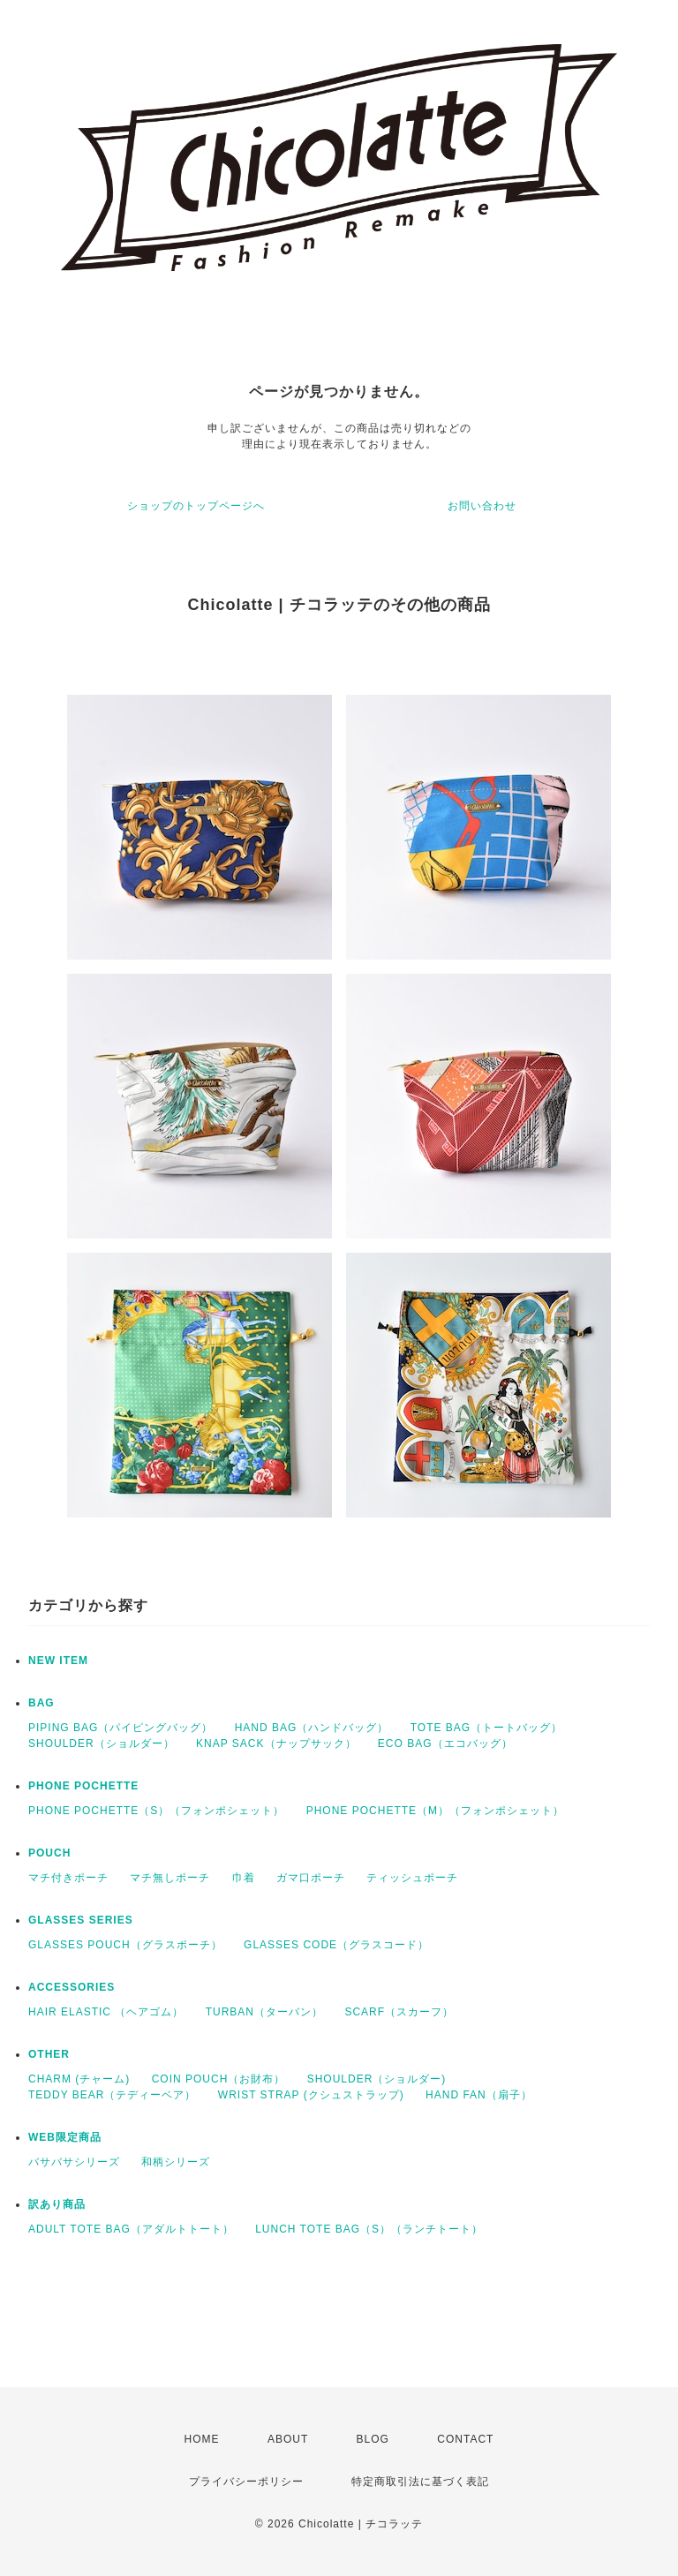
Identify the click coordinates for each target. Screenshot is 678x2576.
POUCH (49, 1853)
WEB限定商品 (65, 2137)
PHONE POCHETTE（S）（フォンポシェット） (156, 1810)
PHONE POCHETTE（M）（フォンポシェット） (435, 1810)
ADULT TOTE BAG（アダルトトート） (131, 2229)
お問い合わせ (482, 506)
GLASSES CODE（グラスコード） (336, 1945)
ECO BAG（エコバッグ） (445, 1743)
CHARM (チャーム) (79, 2079)
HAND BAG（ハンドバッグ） (312, 1727)
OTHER (49, 2054)
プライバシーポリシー (246, 2481)
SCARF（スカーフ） (399, 2012)
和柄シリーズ (175, 2162)
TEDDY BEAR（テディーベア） (112, 2095)
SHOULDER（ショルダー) (377, 2079)
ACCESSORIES (71, 1987)
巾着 (243, 1878)
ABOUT (287, 2439)
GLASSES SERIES (80, 1920)
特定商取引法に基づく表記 (420, 2481)
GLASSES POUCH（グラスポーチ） (125, 1945)
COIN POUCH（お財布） (219, 2079)
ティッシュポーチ (412, 1878)
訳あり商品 (57, 2204)
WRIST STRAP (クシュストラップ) (311, 2095)
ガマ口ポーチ (310, 1878)
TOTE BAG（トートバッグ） (486, 1727)
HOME (202, 2439)
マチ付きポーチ (68, 1878)
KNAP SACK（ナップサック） (276, 1743)
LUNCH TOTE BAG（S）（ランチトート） (369, 2229)
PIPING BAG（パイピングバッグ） (120, 1727)
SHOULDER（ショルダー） (101, 1743)
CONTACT (465, 2439)
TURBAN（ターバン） (264, 2012)
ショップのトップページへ (196, 506)
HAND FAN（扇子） (479, 2095)
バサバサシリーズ (74, 2162)
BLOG (373, 2439)
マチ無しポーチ (170, 1878)
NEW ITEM (58, 1660)
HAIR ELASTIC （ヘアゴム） (106, 2012)
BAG (41, 1703)
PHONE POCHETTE (83, 1786)
